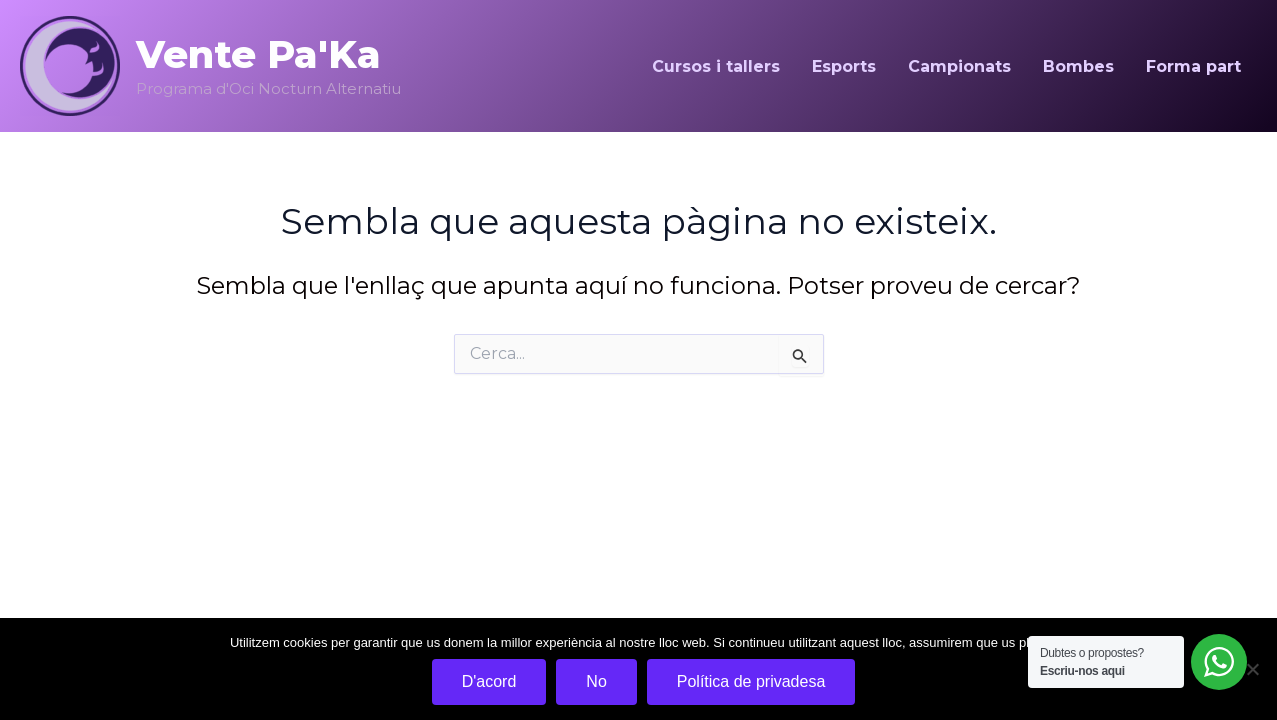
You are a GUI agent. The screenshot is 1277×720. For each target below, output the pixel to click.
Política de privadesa (751, 681)
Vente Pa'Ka (258, 54)
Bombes (1078, 66)
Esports (844, 66)
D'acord (489, 681)
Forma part (1193, 66)
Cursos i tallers (716, 66)
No (596, 681)
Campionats (959, 66)
